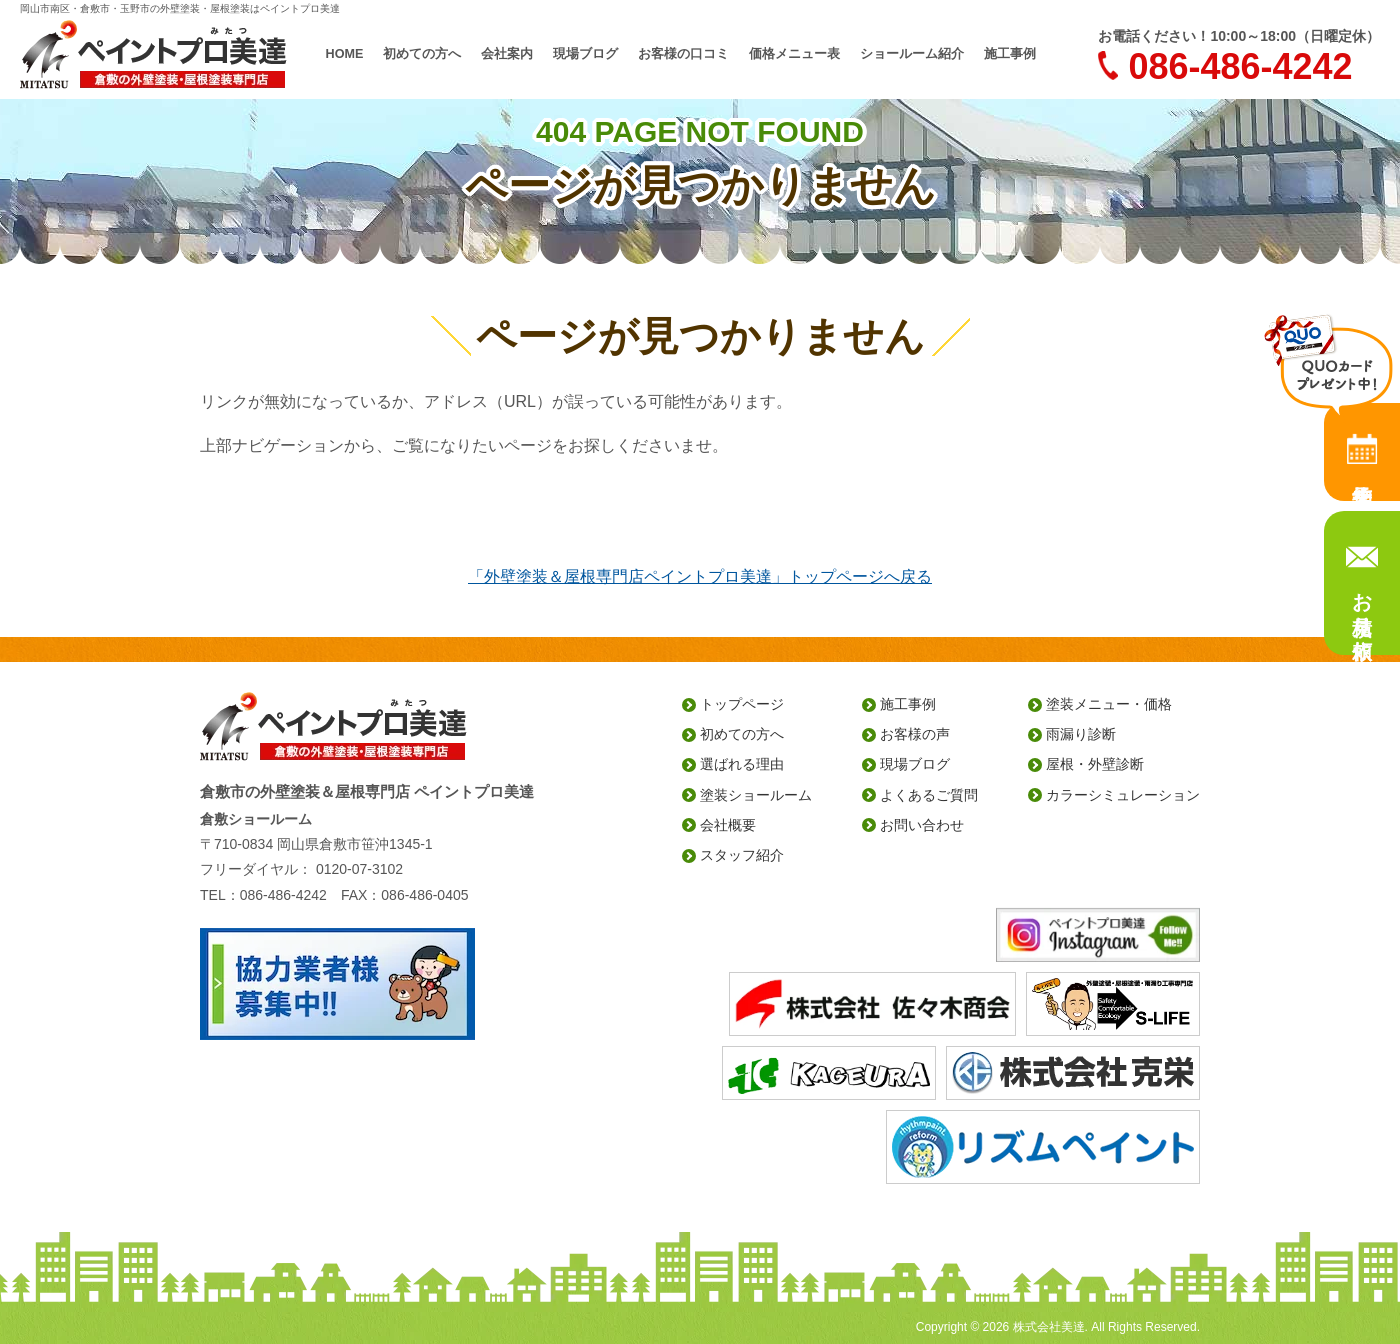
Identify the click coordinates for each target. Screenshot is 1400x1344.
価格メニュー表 (794, 54)
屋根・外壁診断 (1095, 764)
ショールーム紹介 (912, 54)
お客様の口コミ (683, 54)
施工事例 (1010, 54)
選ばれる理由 (742, 764)
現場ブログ (585, 54)
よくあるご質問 (929, 795)
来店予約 (1362, 452)
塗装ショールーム (756, 795)
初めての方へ (422, 54)
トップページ (742, 704)
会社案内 (507, 54)
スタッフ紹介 (742, 855)
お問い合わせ (922, 825)
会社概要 (728, 825)
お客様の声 (915, 734)
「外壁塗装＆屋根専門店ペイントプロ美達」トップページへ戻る (700, 576)
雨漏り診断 (1081, 734)
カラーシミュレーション (1123, 795)
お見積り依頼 (1362, 602)
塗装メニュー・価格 (1109, 704)
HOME (345, 54)
